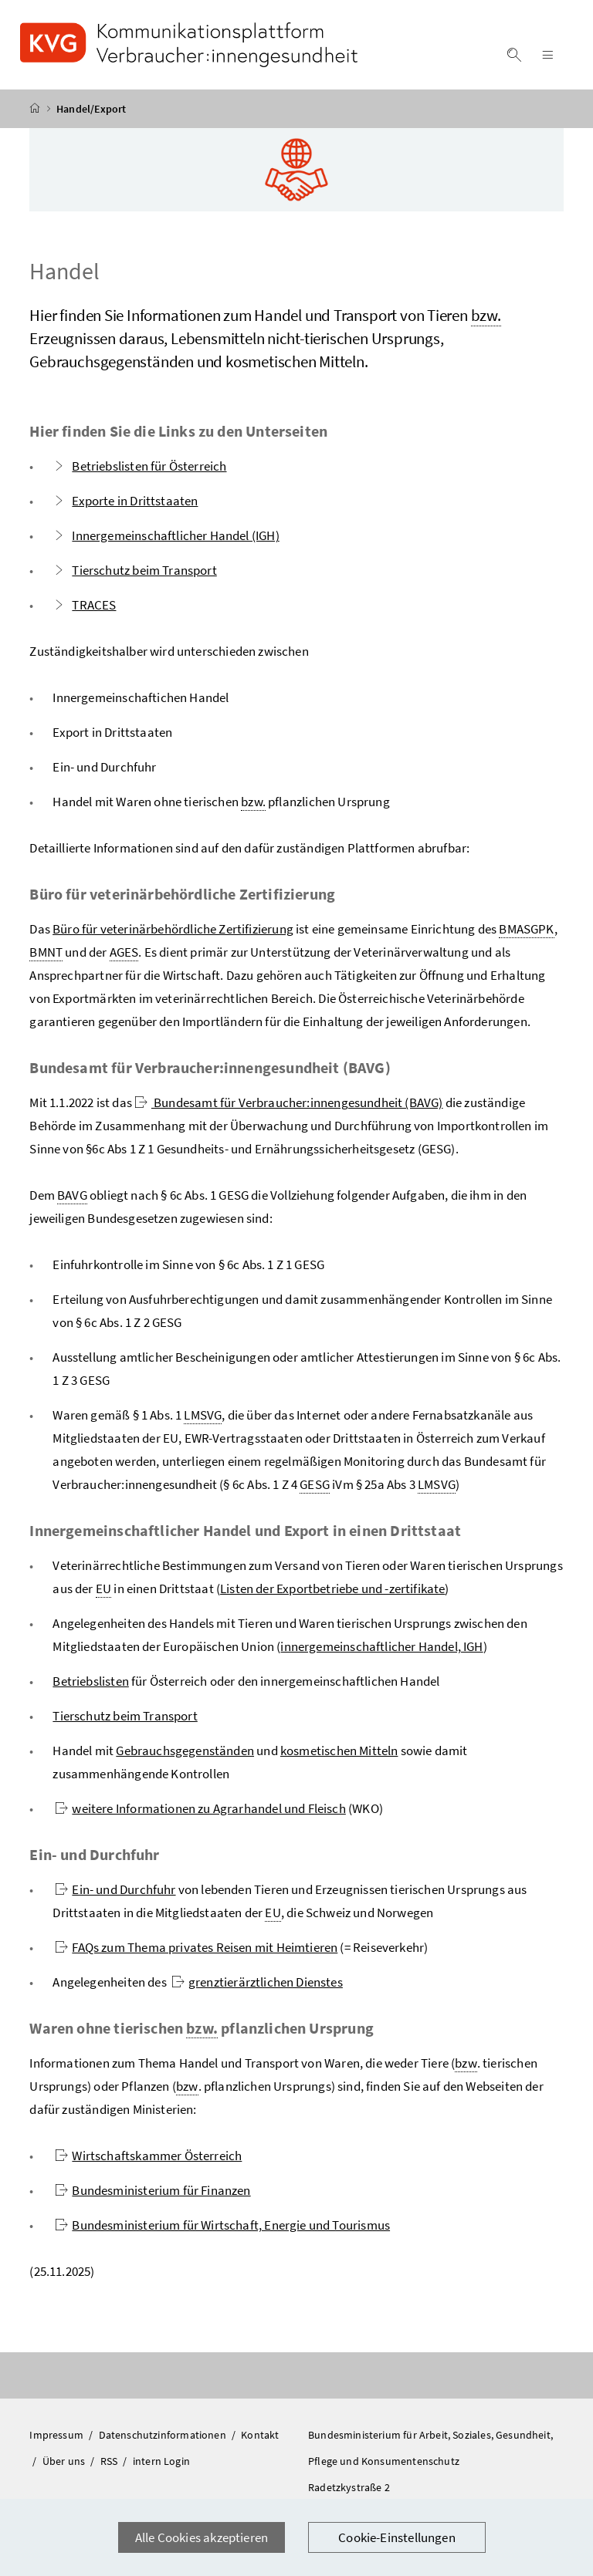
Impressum (57, 2435)
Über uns (65, 2461)
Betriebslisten (90, 1681)
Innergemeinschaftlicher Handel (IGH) (166, 535)
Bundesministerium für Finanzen (152, 2190)
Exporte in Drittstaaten (125, 500)
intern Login (161, 2461)
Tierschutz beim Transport (134, 570)
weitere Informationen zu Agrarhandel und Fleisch (200, 1808)
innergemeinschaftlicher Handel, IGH (381, 1646)
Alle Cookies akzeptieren (201, 2537)
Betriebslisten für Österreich (139, 465)
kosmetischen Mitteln (339, 1750)
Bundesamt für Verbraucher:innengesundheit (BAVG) (288, 1102)
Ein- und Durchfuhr (115, 1889)
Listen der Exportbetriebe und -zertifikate (332, 1588)
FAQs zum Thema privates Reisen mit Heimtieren (196, 1947)
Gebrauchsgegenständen (185, 1750)
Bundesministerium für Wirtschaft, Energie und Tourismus (222, 2224)
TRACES (84, 604)
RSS (110, 2461)
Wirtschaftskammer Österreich (148, 2155)
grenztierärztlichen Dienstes (257, 1981)
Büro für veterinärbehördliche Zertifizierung (173, 928)
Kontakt (260, 2435)
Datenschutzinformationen (164, 2435)
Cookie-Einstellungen (397, 2537)
